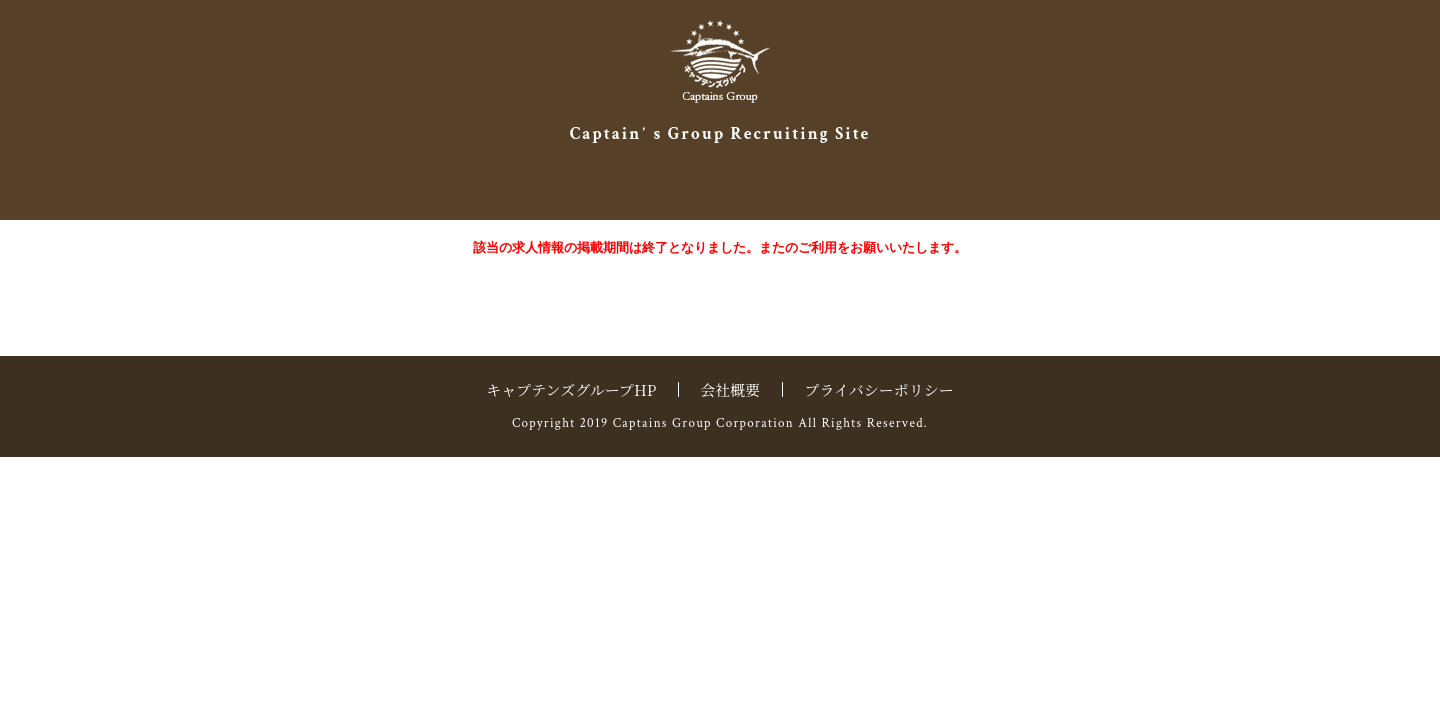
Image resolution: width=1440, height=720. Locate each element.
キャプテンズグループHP (571, 389)
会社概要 (730, 389)
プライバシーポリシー (878, 389)
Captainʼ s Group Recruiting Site (720, 134)
